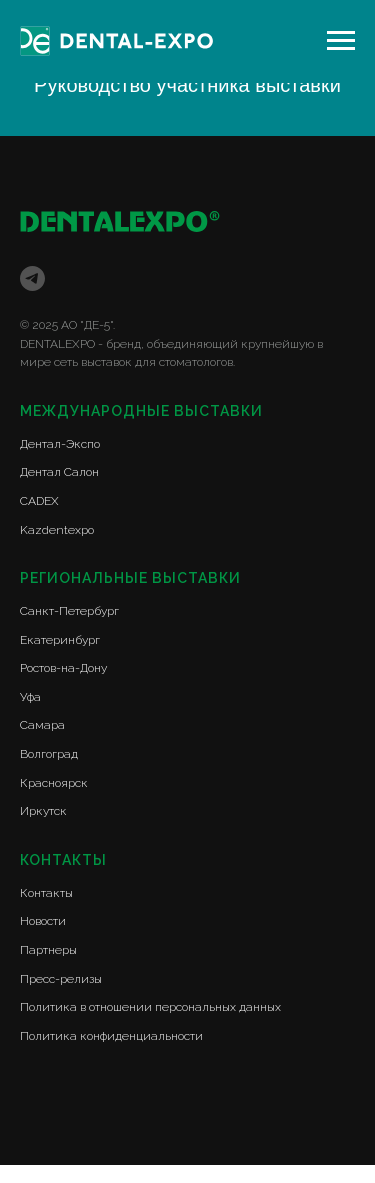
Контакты (46, 893)
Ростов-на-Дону (63, 668)
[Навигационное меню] (341, 41)
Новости (43, 921)
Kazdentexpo (57, 530)
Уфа (30, 697)
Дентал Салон (59, 472)
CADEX (39, 501)
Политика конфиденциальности (111, 1036)
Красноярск (54, 783)
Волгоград (49, 754)
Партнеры (48, 950)
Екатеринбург (60, 640)
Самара (42, 725)
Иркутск (43, 811)
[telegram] (32, 278)
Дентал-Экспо (60, 444)
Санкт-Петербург (69, 611)
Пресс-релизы (61, 979)
